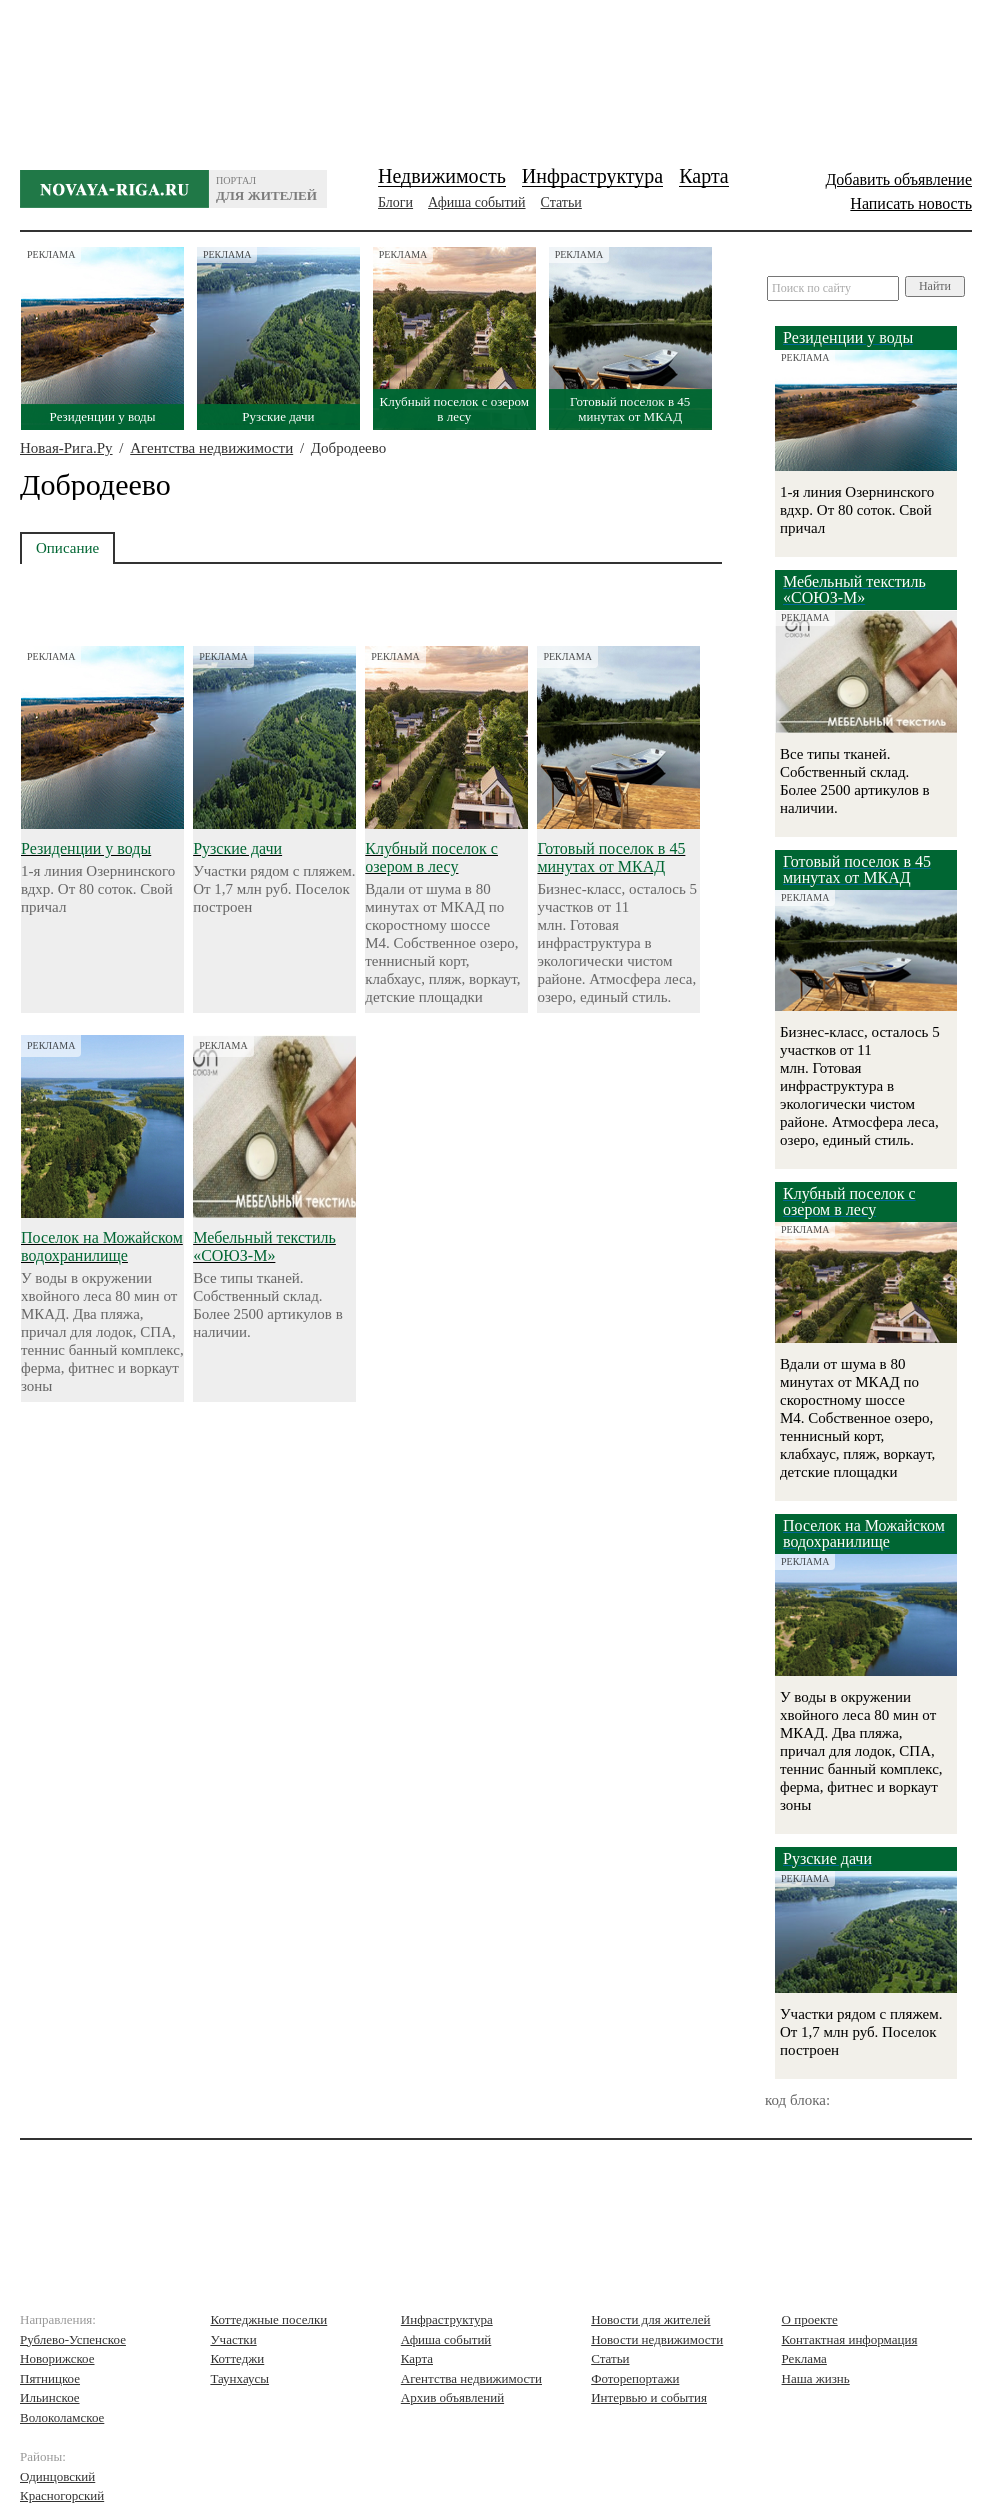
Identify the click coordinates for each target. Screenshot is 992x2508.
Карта (704, 176)
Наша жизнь (816, 2378)
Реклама (804, 2358)
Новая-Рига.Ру (66, 448)
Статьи (561, 202)
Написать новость (911, 203)
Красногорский (62, 2495)
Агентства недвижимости (211, 448)
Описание (67, 548)
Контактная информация (850, 2339)
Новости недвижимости (657, 2339)
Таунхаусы (239, 2378)
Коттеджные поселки (268, 2319)
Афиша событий (476, 202)
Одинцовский (57, 2476)
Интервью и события (649, 2397)
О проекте (810, 2319)
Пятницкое (50, 2378)
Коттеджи (237, 2358)
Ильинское (50, 2397)
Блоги (395, 202)
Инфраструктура (592, 176)
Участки (233, 2339)
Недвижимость (442, 176)
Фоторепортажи (635, 2378)
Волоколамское (62, 2417)
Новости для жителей (650, 2319)
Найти (935, 286)
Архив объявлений (452, 2397)
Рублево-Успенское (73, 2339)
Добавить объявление (898, 179)
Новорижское (57, 2358)
